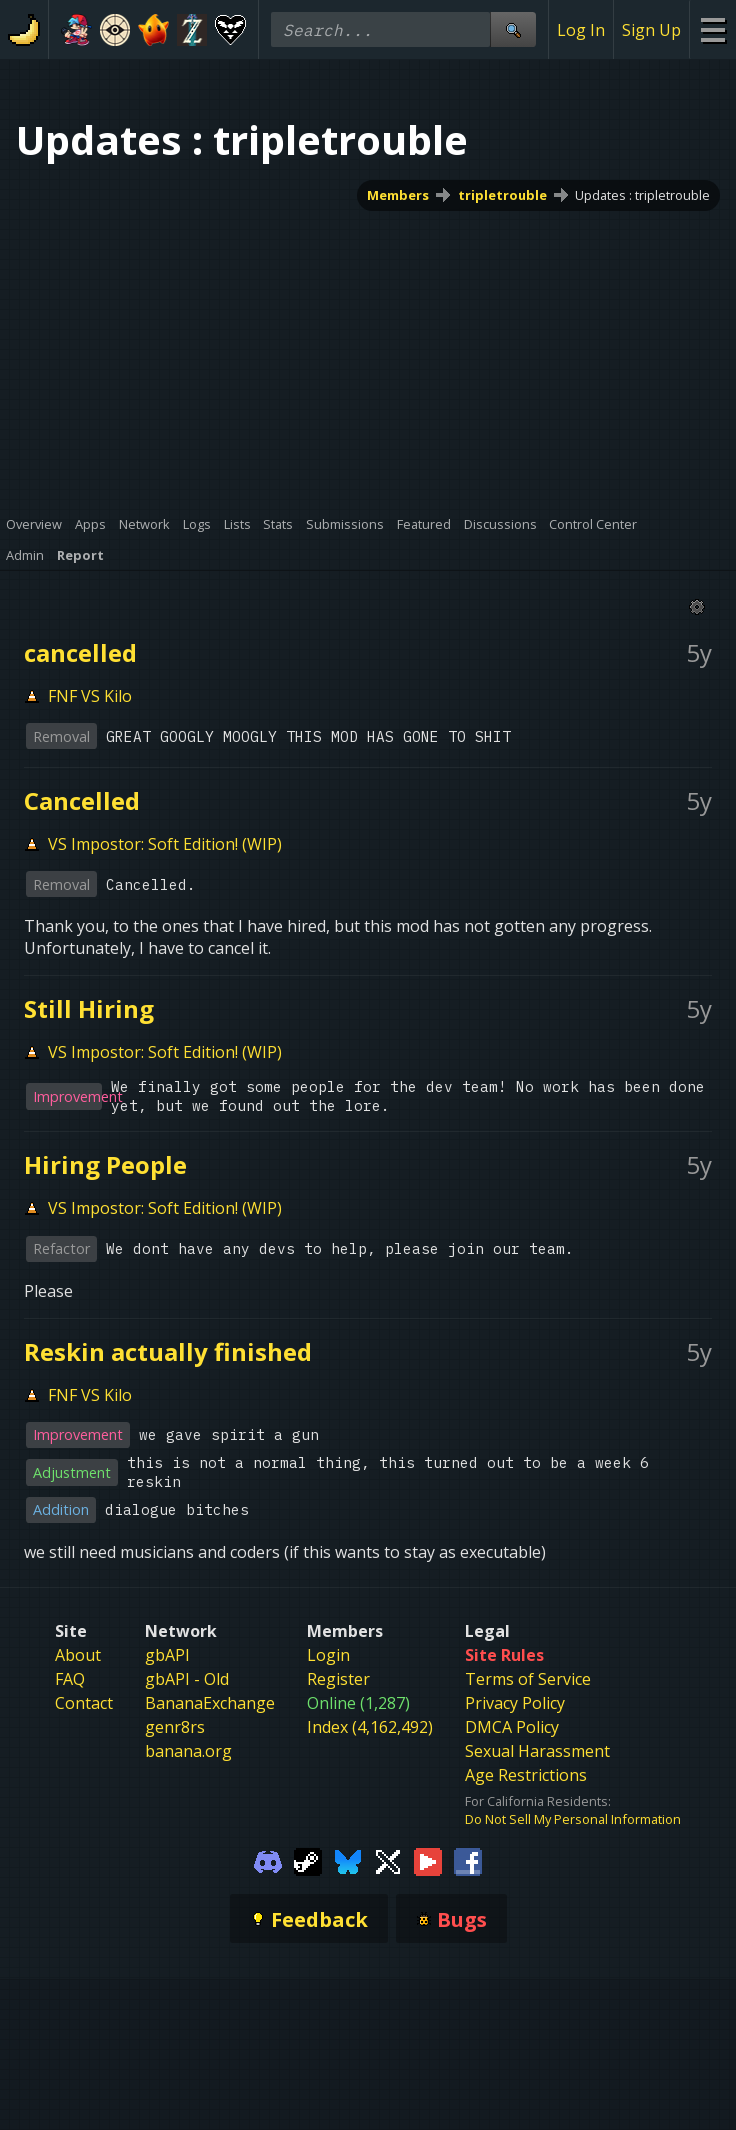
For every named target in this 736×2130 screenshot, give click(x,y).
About (78, 1655)
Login (328, 1655)
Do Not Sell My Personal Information (573, 1819)
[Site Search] (513, 29)
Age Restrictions (526, 1775)
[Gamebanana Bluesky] (348, 1860)
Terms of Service (528, 1679)
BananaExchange (210, 1703)
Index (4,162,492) (370, 1727)
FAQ (70, 1679)
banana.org (188, 1751)
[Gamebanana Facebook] (468, 1860)
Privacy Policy (515, 1703)
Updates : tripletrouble (642, 195)
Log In (581, 30)
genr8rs (175, 1727)
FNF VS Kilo (90, 696)
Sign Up (651, 30)
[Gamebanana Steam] (308, 1860)
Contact (84, 1703)
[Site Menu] (712, 29)
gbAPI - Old (187, 1679)
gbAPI (167, 1655)
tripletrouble (502, 195)
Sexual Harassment (537, 1751)
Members (398, 195)
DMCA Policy (512, 1727)
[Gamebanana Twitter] (388, 1860)
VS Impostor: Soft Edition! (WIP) (165, 844)
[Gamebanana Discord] (268, 1860)
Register (338, 1679)
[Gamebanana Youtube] (428, 1860)
